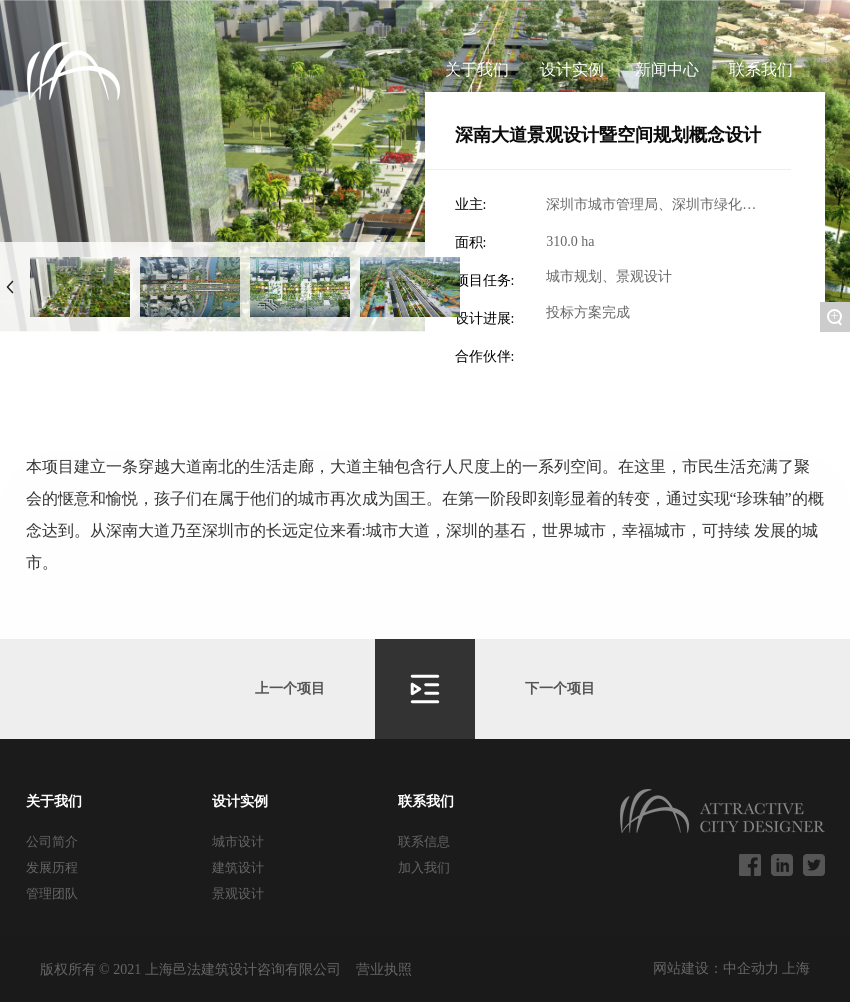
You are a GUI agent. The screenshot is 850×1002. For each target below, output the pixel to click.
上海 (796, 968)
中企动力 (753, 968)
